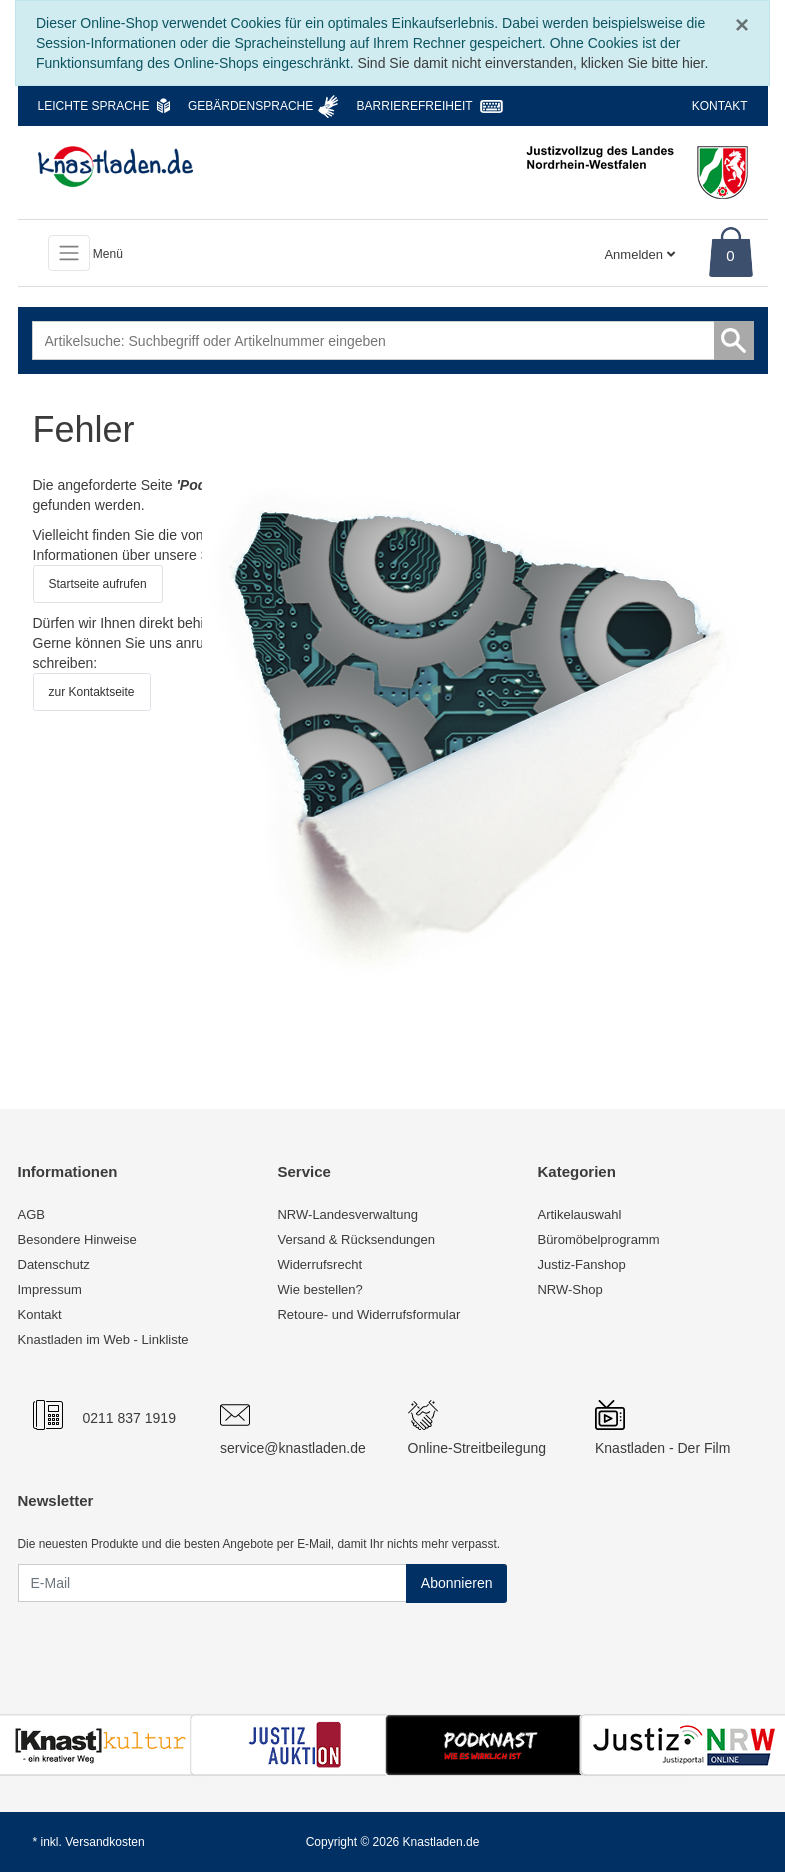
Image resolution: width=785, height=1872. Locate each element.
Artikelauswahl (579, 1214)
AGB (31, 1214)
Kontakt (720, 106)
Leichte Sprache (94, 106)
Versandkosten (104, 1842)
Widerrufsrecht (319, 1264)
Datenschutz (54, 1264)
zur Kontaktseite (92, 692)
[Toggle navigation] (69, 253)
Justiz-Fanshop (581, 1264)
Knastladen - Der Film (662, 1448)
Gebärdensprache (250, 106)
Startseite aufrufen (98, 584)
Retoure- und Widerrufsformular (368, 1314)
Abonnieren (457, 1583)
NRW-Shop (569, 1289)
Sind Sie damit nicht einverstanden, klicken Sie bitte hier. (532, 63)
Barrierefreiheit (415, 106)
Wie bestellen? (319, 1289)
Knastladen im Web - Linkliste (103, 1339)
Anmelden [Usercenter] (639, 254)
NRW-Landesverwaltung (347, 1214)
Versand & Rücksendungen (356, 1239)
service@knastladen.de (293, 1448)
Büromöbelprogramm (598, 1239)
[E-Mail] (212, 1583)
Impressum (50, 1289)
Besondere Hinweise (77, 1239)
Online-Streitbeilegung (477, 1448)
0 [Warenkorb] (730, 255)
